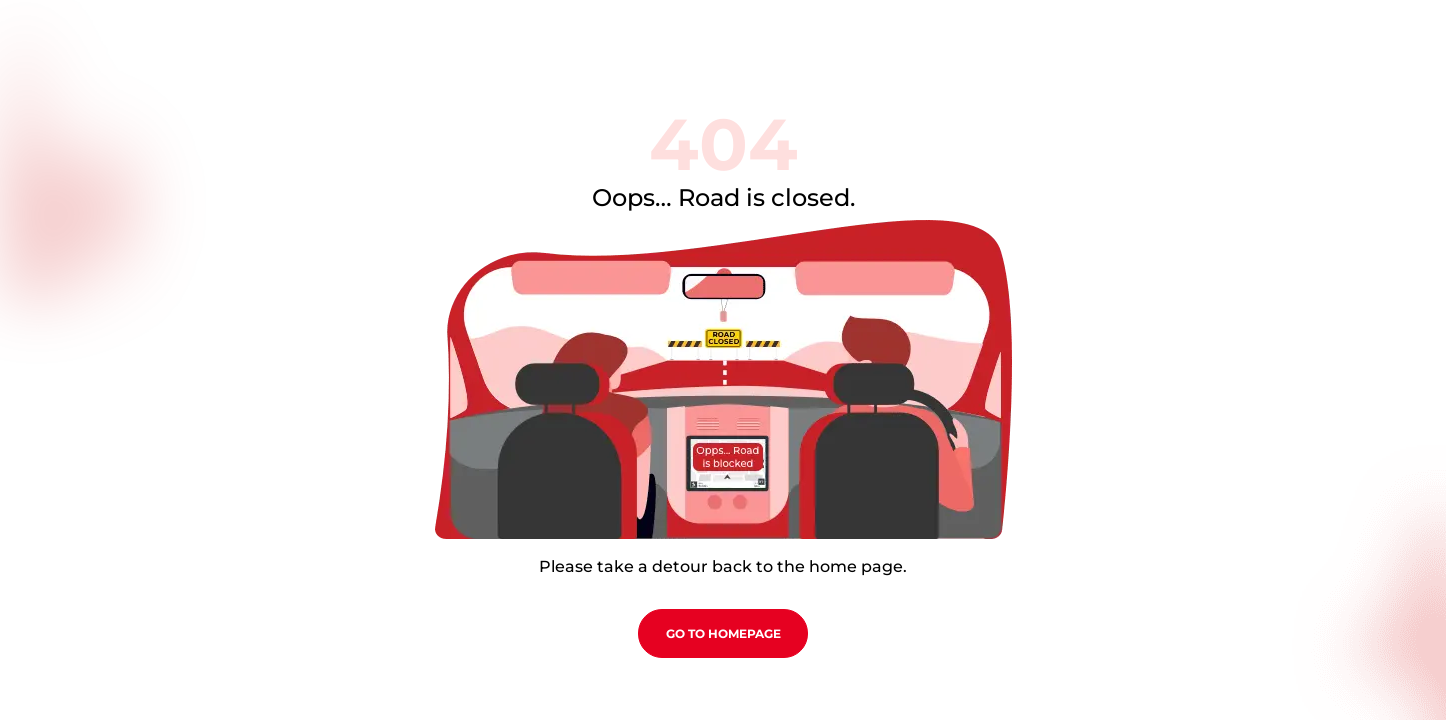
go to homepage (723, 633)
